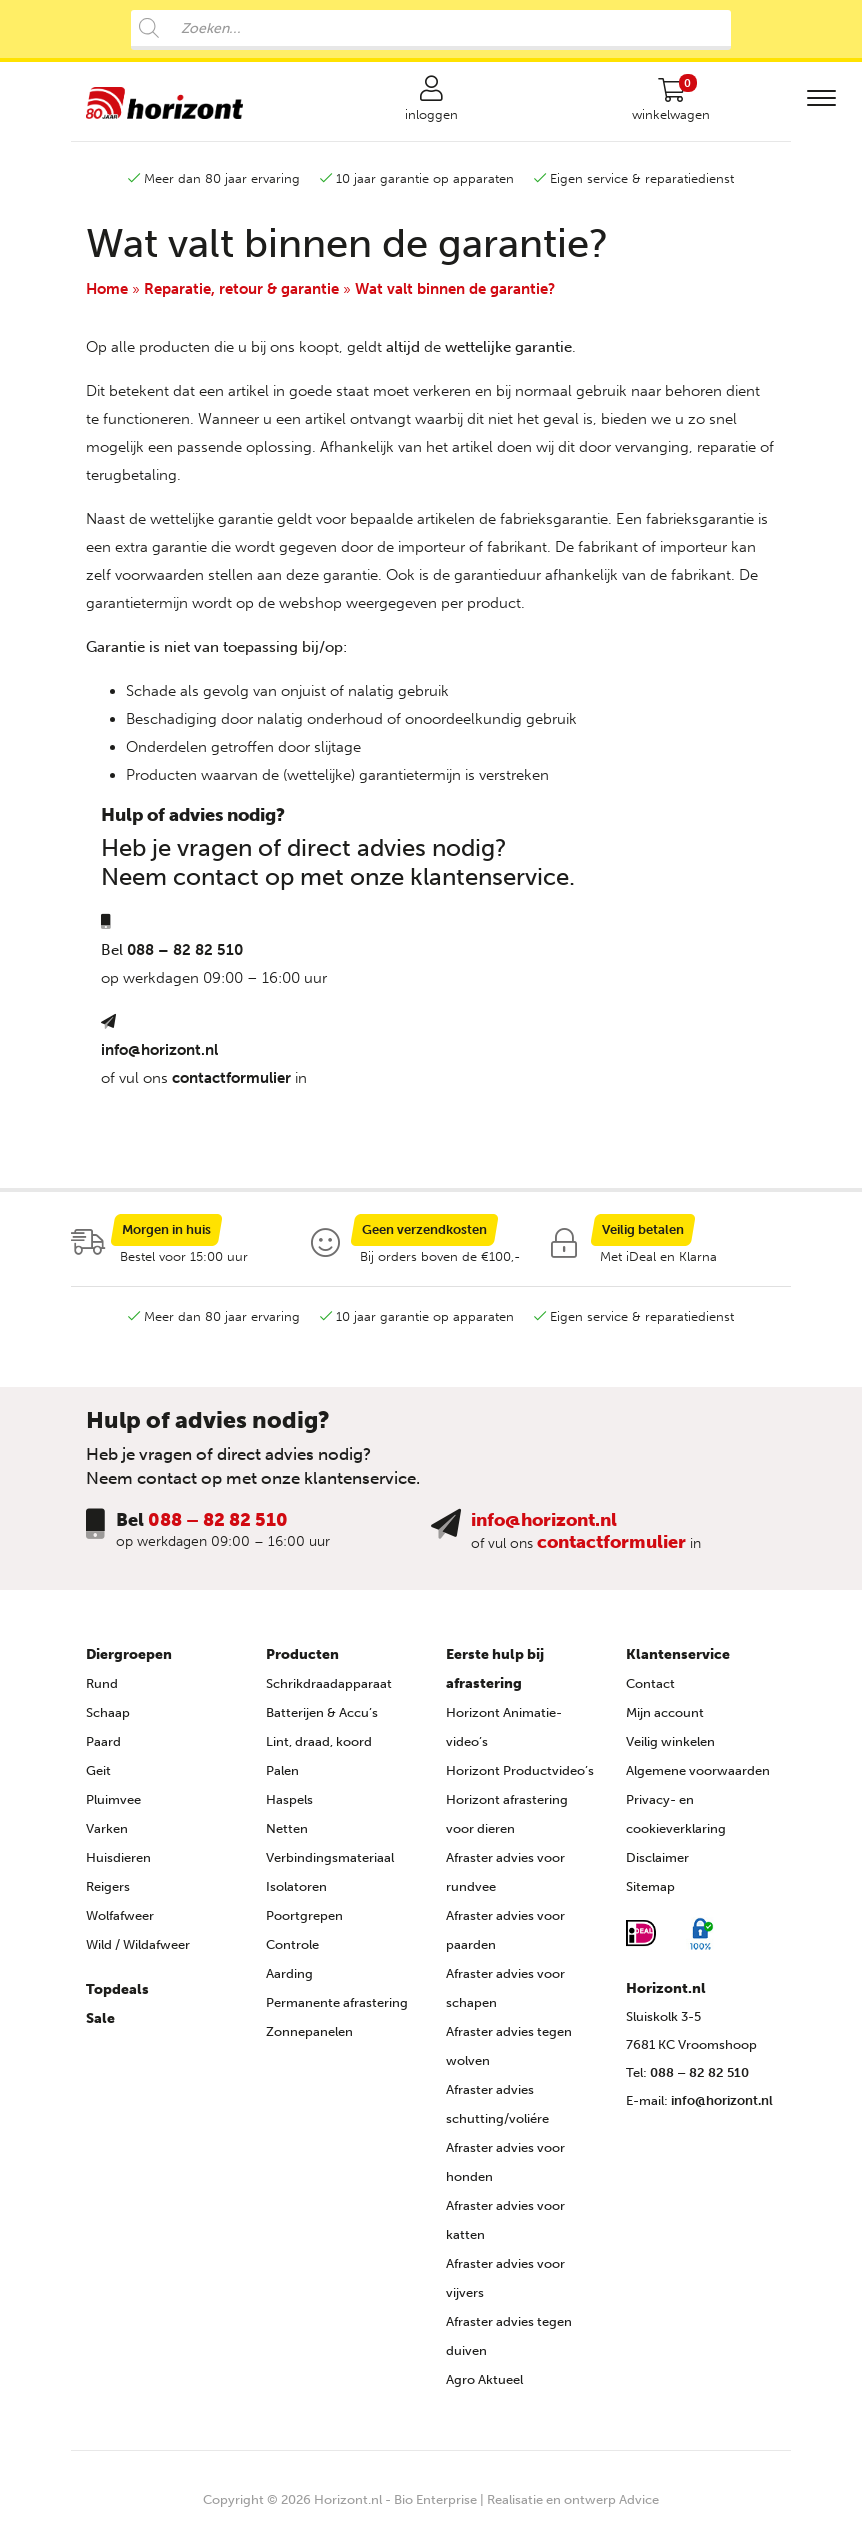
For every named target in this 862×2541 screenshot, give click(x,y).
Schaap (108, 1719)
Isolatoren (296, 1893)
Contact (650, 1690)
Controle (292, 1951)
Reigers (108, 1893)
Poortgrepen (304, 1922)
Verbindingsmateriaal (330, 1864)
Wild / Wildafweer (138, 1951)
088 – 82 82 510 (185, 956)
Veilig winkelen (670, 1748)
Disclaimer (657, 1864)
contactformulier (231, 1084)
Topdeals (117, 1996)
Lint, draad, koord (319, 1748)
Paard (103, 1748)
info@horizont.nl (159, 1056)
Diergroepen (129, 1661)
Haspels (289, 1806)
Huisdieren (118, 1864)
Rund (102, 1690)
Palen (282, 1777)
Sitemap (650, 1893)
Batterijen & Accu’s (322, 1719)
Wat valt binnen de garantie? (455, 295)
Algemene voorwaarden (698, 1777)
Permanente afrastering (337, 2009)
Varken (107, 1835)
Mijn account (665, 1719)
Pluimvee (113, 1806)
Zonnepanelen (309, 2038)
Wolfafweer (120, 1922)
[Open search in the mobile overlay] (431, 30)
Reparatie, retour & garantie (241, 295)
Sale (100, 2025)
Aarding (289, 1980)
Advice (639, 2506)
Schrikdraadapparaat (329, 1690)
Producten (302, 1661)
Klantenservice (678, 1661)
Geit (98, 1777)
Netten (287, 1835)
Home (107, 295)
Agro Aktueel (484, 2386)
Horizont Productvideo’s (520, 1777)
